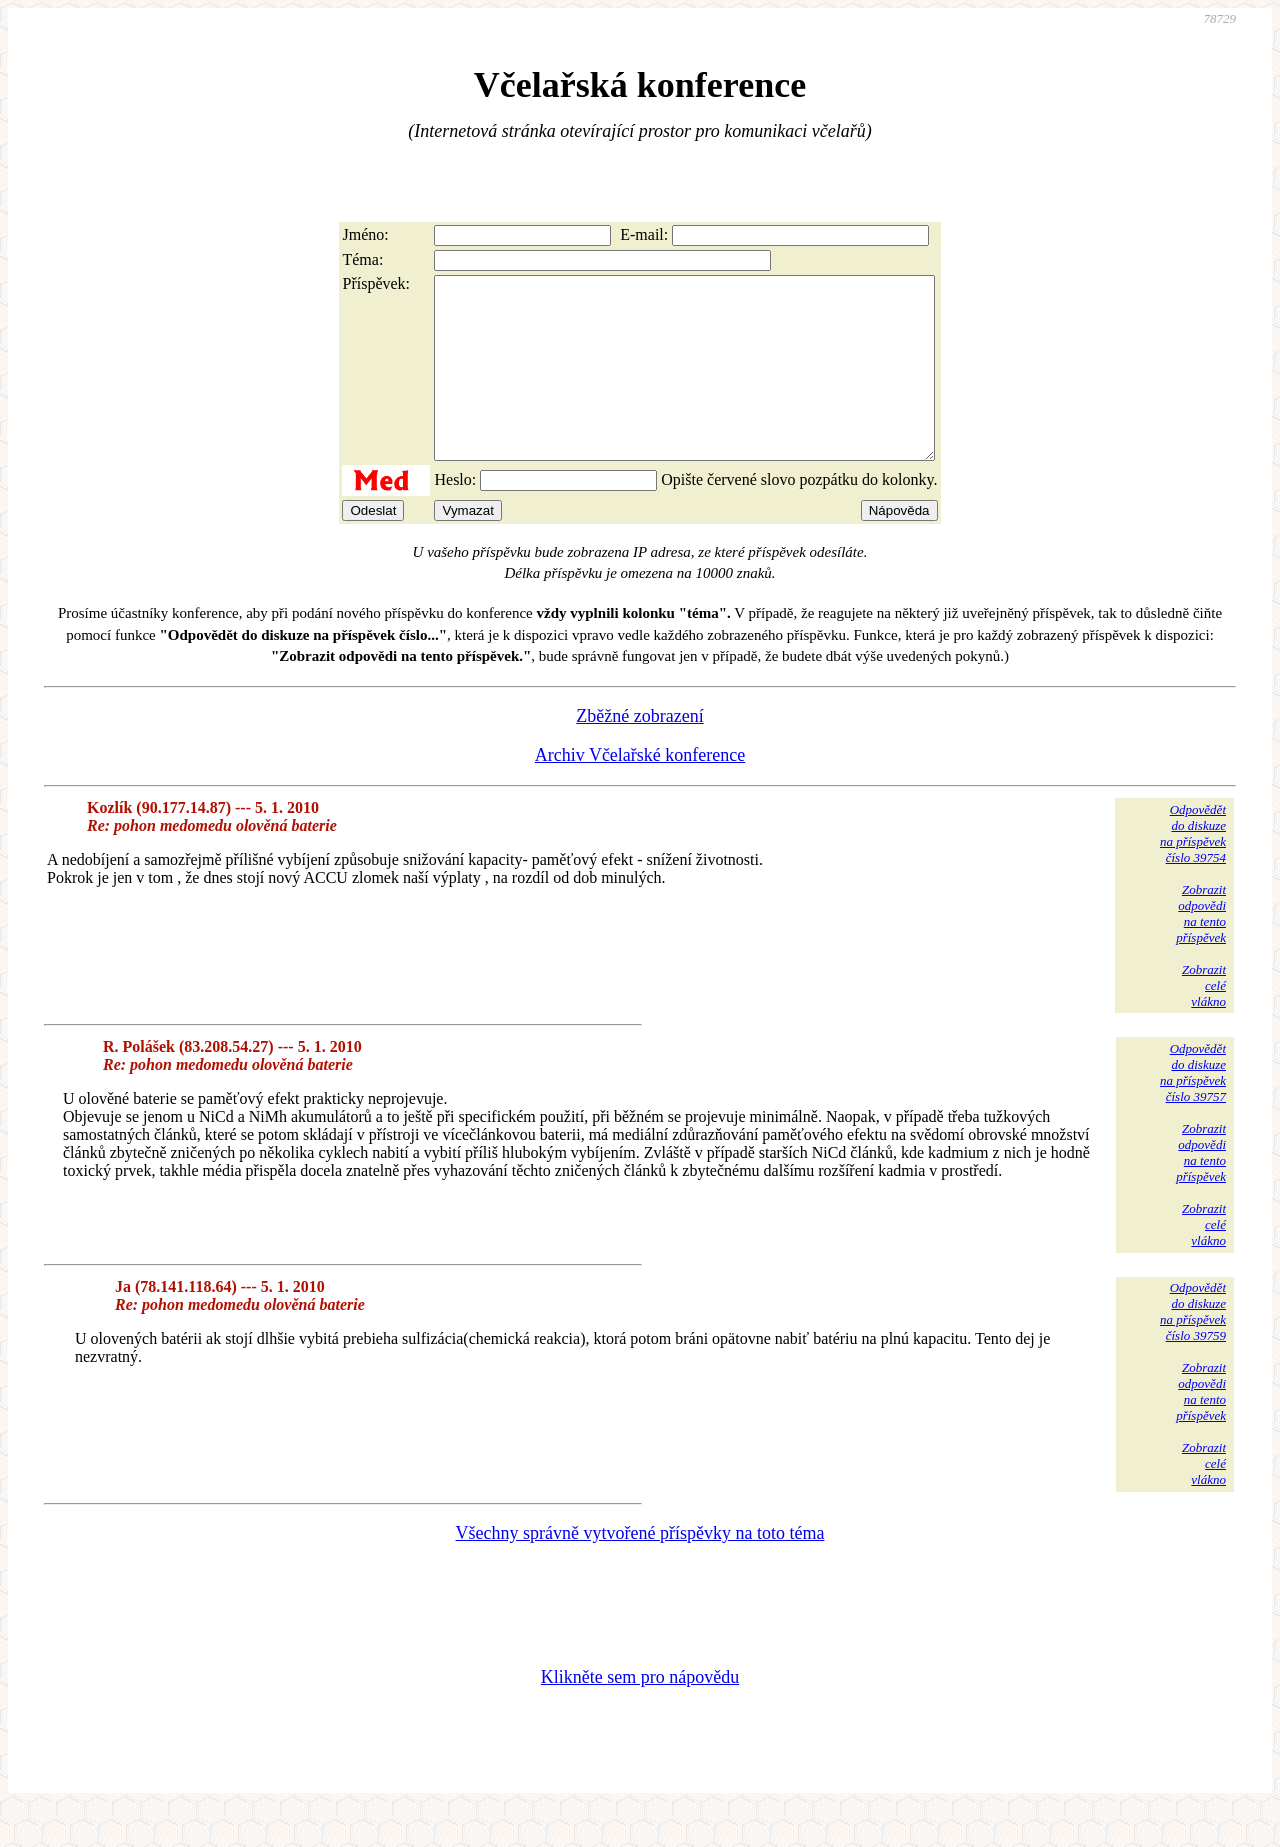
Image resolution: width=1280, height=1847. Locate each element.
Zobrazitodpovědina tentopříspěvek (1201, 949)
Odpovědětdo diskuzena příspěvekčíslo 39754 (1193, 869)
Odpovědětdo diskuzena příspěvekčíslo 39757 (1193, 1108)
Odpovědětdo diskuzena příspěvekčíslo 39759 (1193, 1347)
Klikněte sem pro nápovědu (640, 1713)
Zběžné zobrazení (639, 752)
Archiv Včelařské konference (640, 791)
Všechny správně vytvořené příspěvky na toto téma (640, 1569)
